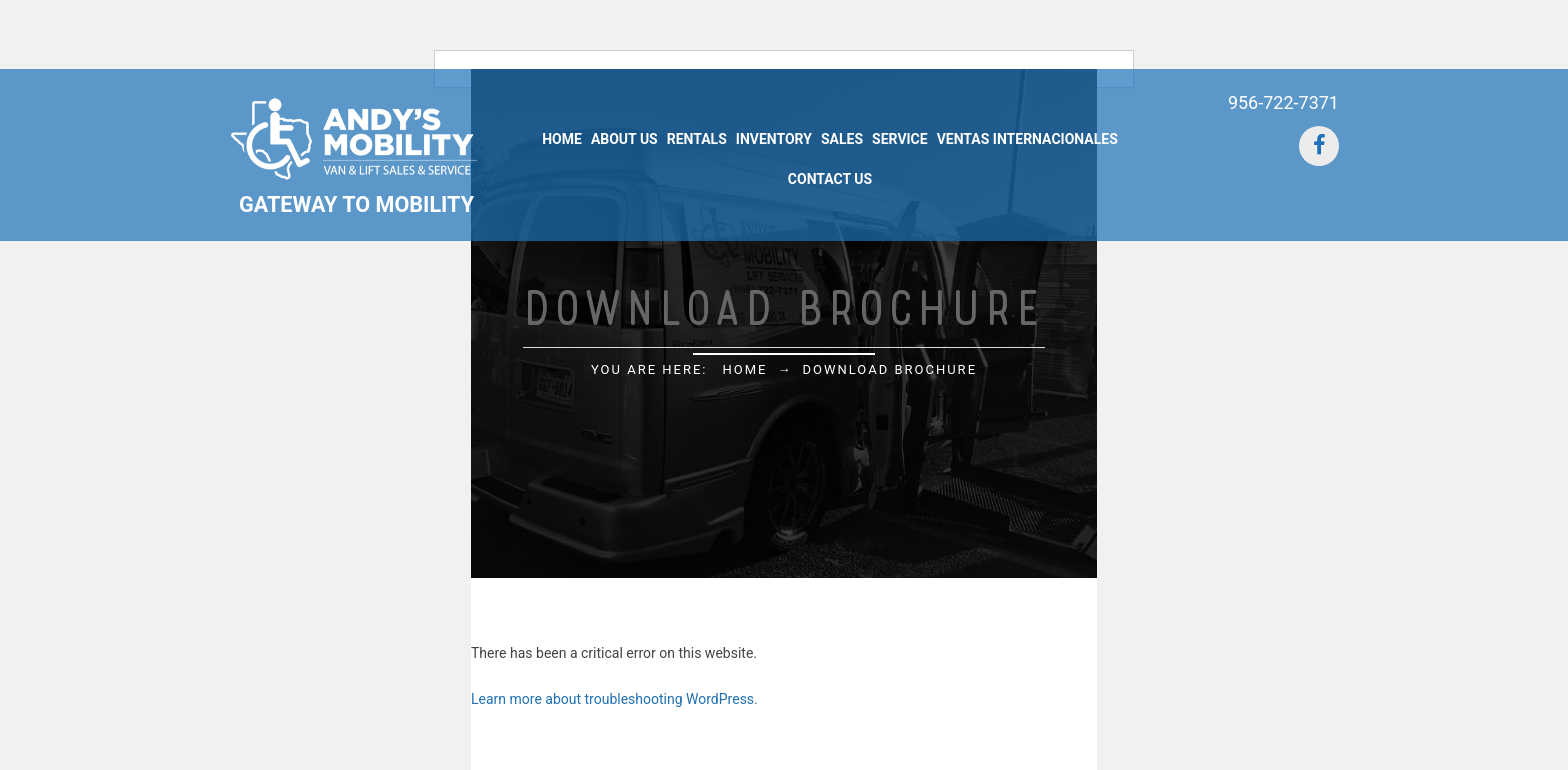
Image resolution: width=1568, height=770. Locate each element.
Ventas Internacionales (1027, 139)
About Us (624, 139)
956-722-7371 (1283, 102)
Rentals (697, 139)
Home (562, 139)
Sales (842, 139)
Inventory (774, 139)
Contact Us (830, 179)
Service (900, 139)
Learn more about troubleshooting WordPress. (614, 699)
